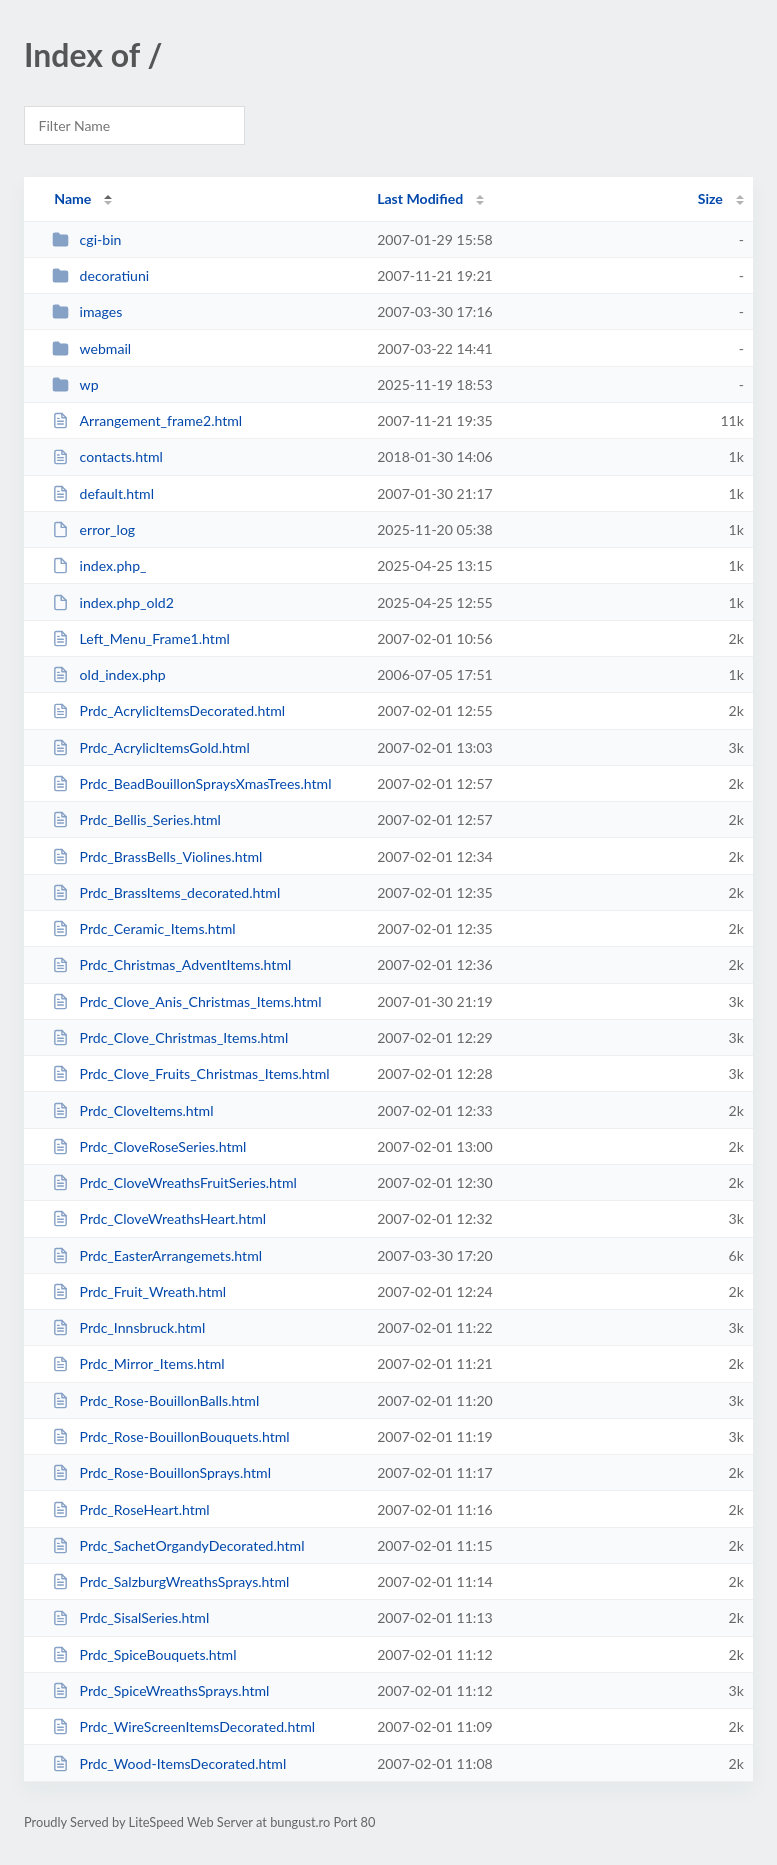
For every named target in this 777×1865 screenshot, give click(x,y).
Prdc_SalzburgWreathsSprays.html (170, 1581)
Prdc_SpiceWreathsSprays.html (160, 1690)
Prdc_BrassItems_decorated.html (166, 892)
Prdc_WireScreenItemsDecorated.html (183, 1726)
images (87, 311)
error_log (93, 529)
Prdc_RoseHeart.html (131, 1509)
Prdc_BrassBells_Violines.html (157, 856)
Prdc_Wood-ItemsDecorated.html (169, 1763)
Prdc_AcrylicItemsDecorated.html (168, 710)
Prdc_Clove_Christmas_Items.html (170, 1037)
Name (72, 198)
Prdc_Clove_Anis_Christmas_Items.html (186, 1001)
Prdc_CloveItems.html (132, 1110)
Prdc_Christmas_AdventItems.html (171, 964)
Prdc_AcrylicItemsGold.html (151, 747)
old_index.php (109, 674)
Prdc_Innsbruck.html (128, 1327)
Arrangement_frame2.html (147, 420)
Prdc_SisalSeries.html (130, 1617)
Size (710, 198)
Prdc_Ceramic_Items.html (143, 928)
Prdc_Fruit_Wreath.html (139, 1291)
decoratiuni (100, 275)
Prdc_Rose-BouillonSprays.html (161, 1472)
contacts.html (107, 456)
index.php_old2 (113, 602)
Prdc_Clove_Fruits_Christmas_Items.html (190, 1073)
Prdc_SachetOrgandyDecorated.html (178, 1545)
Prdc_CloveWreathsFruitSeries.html (174, 1182)
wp (75, 384)
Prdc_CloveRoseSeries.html (149, 1146)
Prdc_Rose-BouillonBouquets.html (170, 1436)
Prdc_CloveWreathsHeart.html (159, 1218)
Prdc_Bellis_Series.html (136, 819)
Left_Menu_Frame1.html (141, 638)
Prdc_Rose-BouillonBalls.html (155, 1400)
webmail (91, 348)
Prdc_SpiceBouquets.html (144, 1654)
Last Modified (420, 198)
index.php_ (99, 565)
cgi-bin (86, 239)
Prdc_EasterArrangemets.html (157, 1255)
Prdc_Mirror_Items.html (138, 1363)
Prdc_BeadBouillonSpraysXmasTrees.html (191, 783)
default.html (103, 493)
